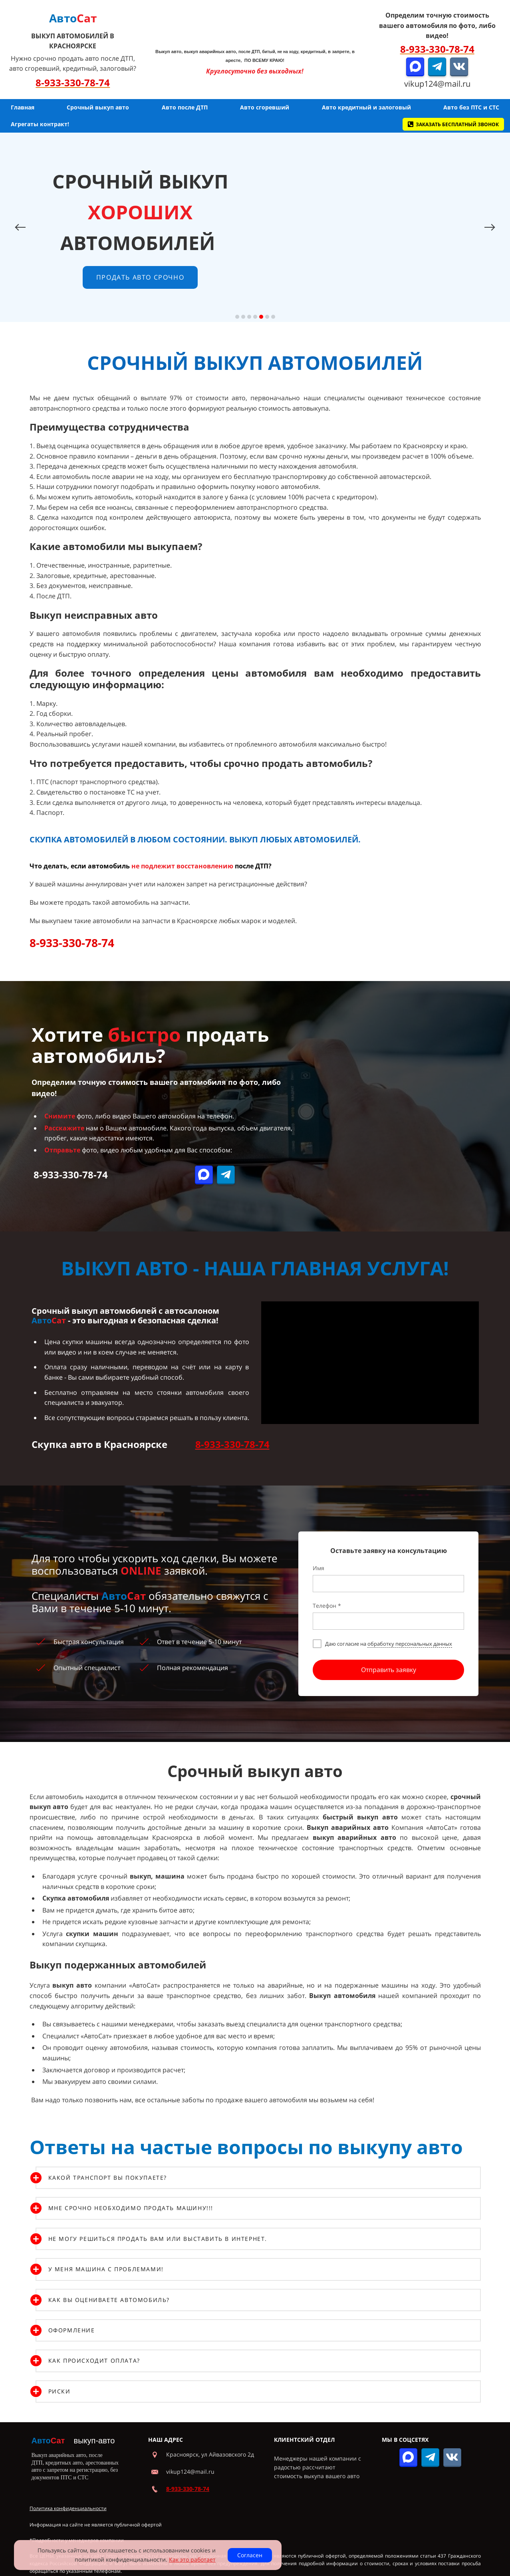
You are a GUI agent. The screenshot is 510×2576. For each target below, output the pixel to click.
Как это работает (192, 2559)
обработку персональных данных (409, 1635)
